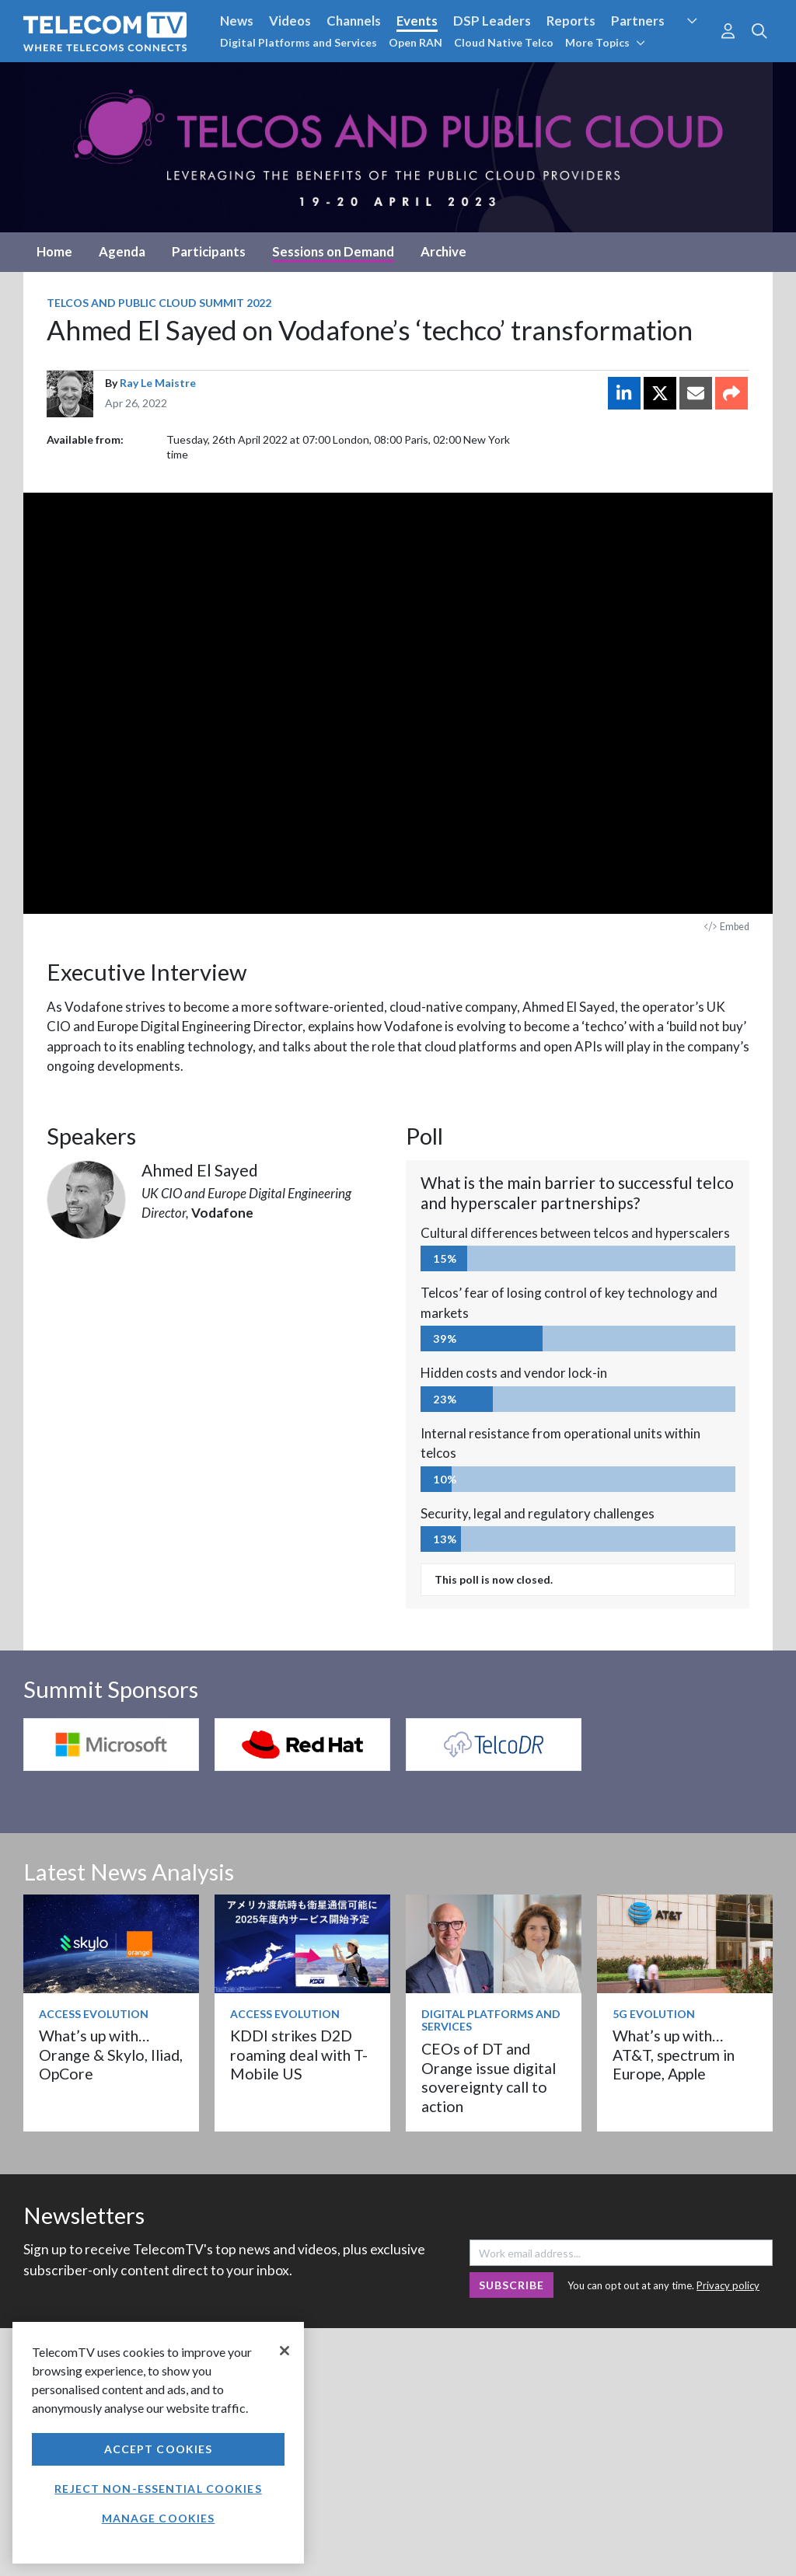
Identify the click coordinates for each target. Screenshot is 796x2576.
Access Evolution (93, 2013)
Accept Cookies (158, 2449)
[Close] (284, 2351)
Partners (638, 20)
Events (417, 20)
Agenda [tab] (122, 251)
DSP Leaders (492, 20)
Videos (290, 20)
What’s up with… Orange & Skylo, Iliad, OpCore (111, 2055)
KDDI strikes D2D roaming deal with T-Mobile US (299, 2055)
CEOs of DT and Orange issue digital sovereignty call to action (488, 2077)
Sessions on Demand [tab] (333, 251)
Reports (570, 20)
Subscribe (512, 2285)
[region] (158, 2443)
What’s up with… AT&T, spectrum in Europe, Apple (674, 2055)
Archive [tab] (443, 251)
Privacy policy (727, 2285)
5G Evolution (654, 2013)
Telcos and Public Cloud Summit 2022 (159, 302)
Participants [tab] (209, 251)
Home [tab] (54, 251)
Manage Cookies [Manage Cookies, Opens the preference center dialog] (158, 2518)
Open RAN (415, 42)
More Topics (605, 42)
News (236, 20)
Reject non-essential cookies (157, 2488)
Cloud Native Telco (503, 42)
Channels (353, 20)
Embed (726, 926)
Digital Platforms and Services (298, 42)
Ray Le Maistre (158, 382)
